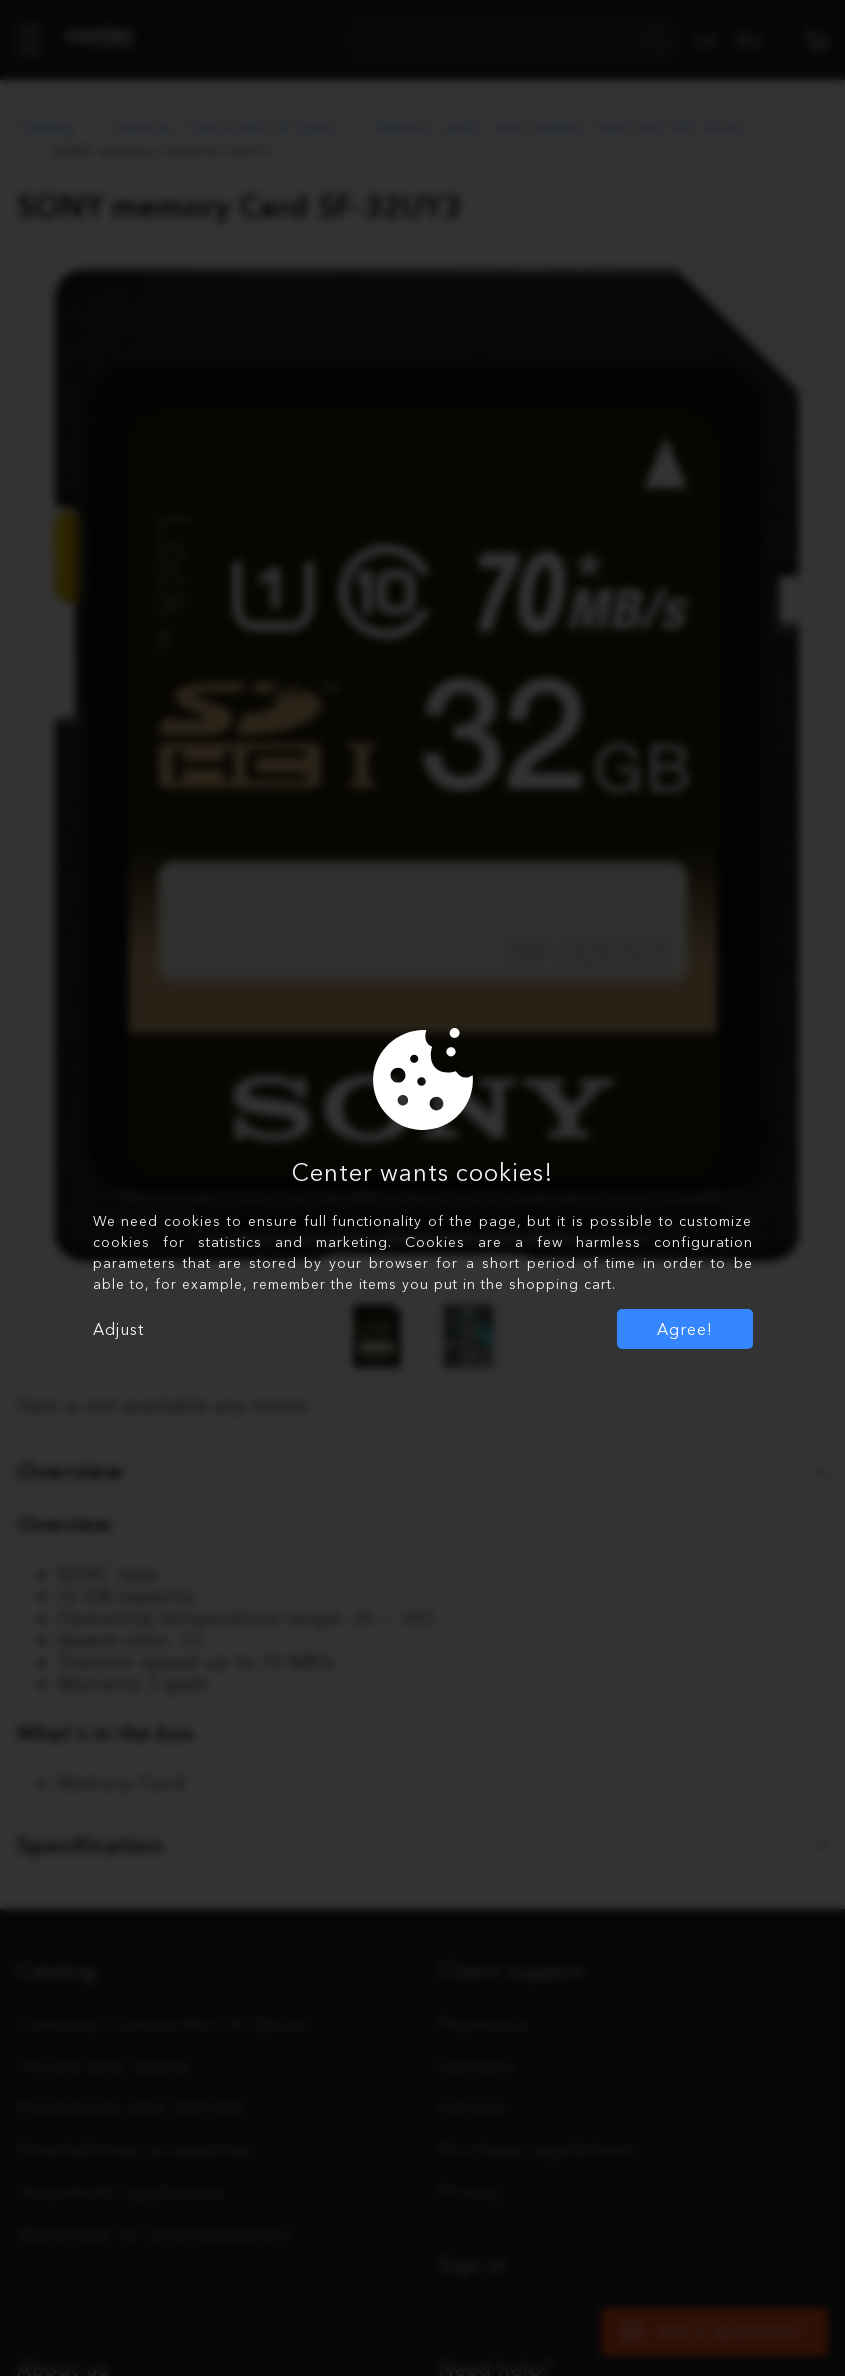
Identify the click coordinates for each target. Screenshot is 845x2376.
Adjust (118, 1329)
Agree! (685, 1329)
